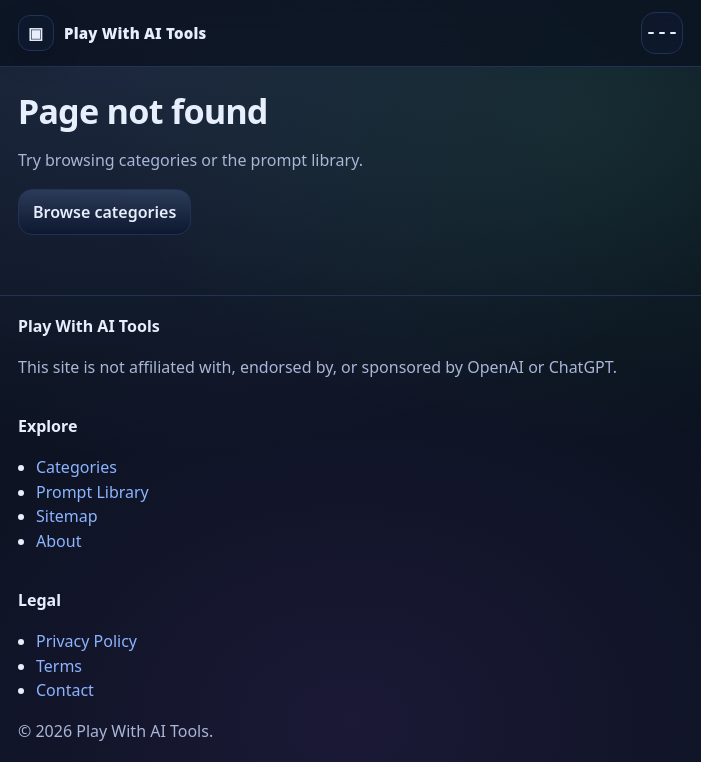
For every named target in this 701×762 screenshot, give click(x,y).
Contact (65, 690)
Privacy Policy (86, 641)
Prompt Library (92, 492)
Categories (76, 467)
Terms (59, 666)
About (58, 541)
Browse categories (104, 212)
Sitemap (67, 516)
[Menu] (662, 33)
